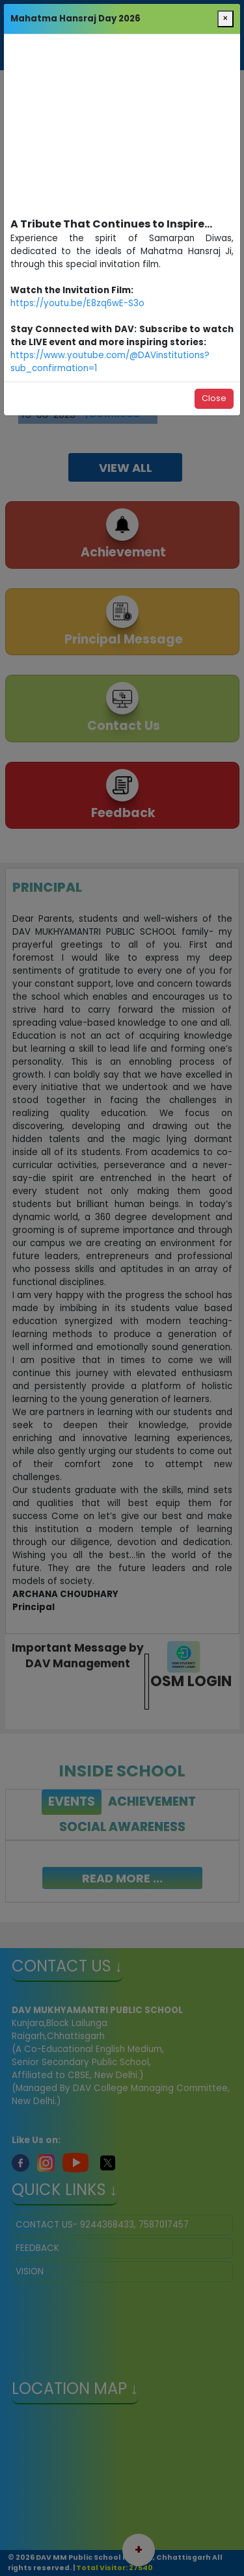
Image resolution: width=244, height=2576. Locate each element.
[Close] (225, 18)
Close (214, 398)
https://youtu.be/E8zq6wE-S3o (77, 303)
